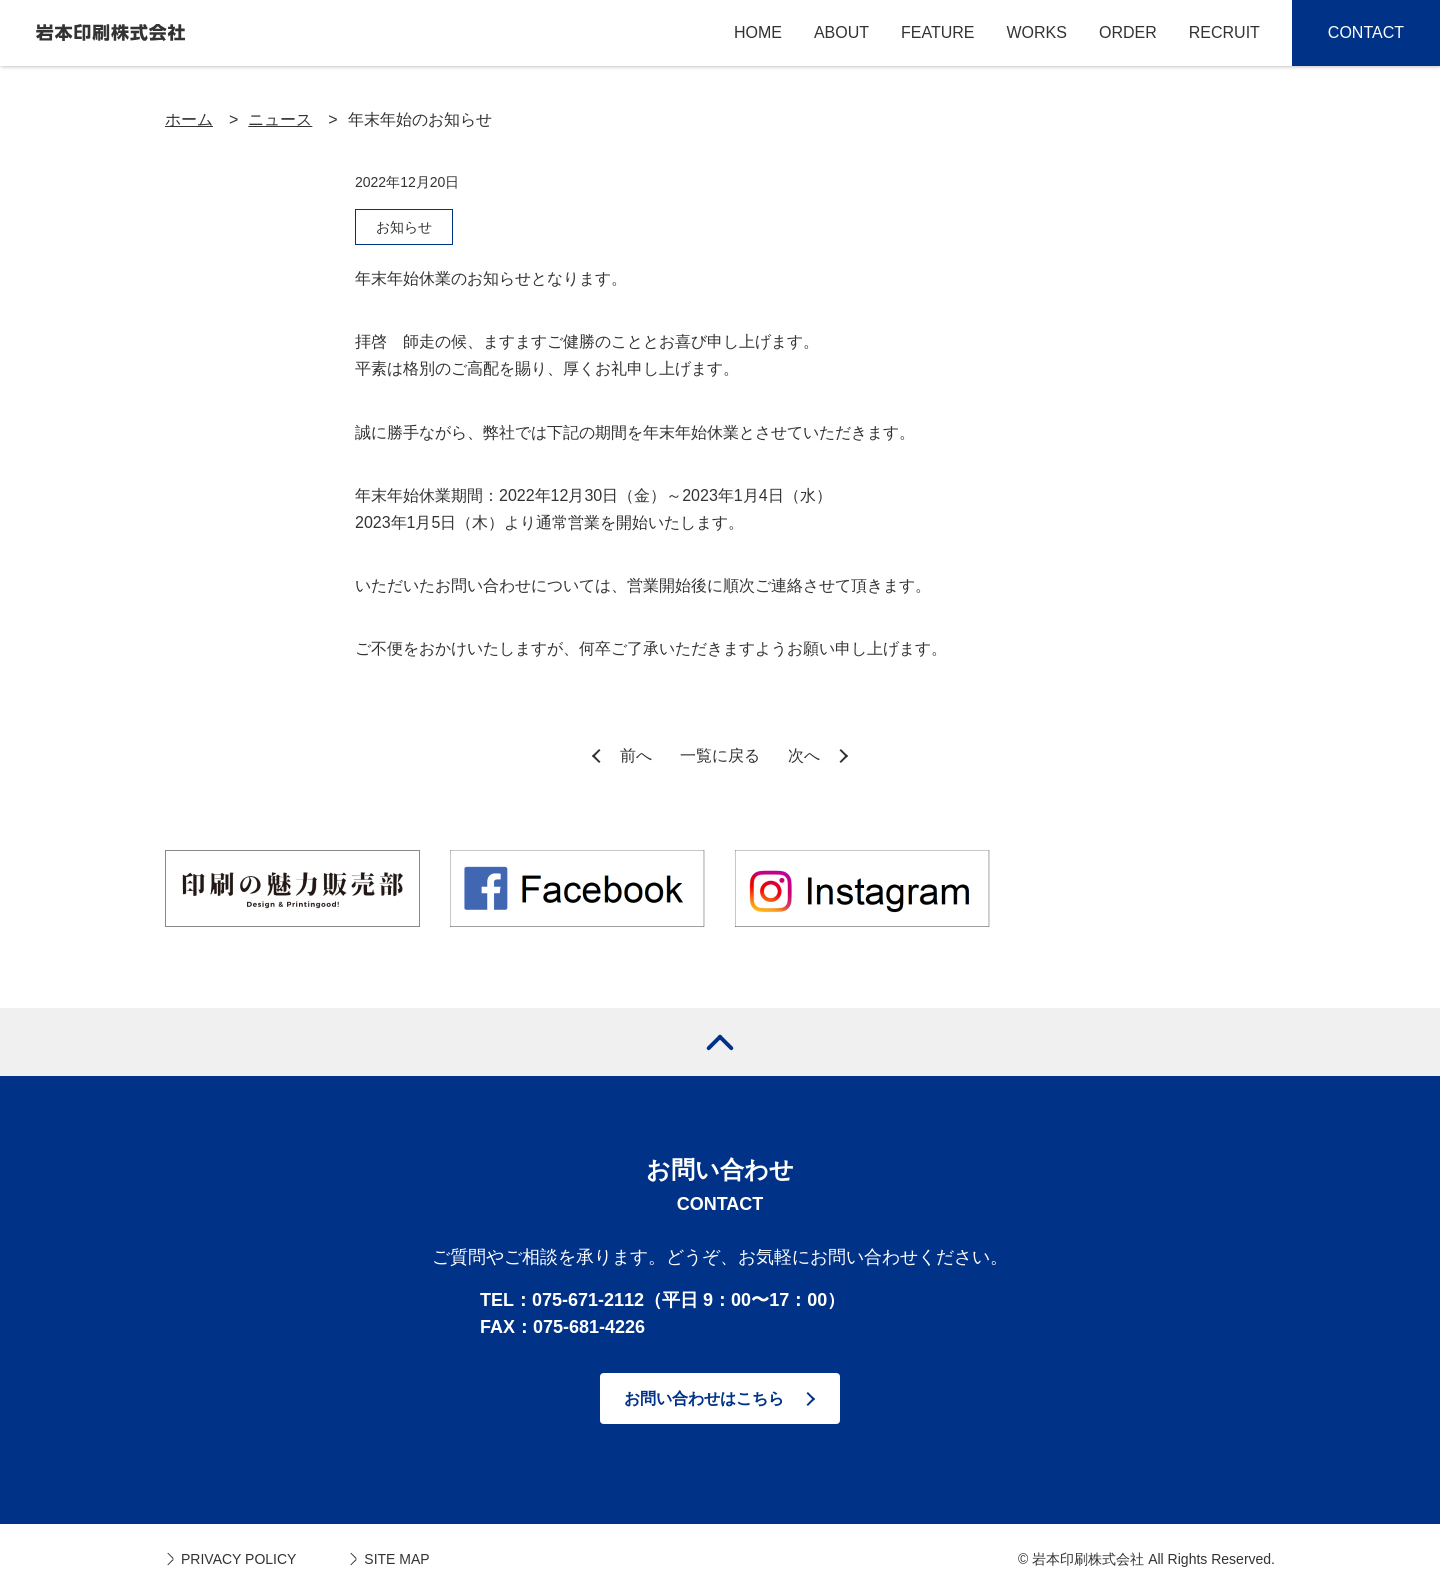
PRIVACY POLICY (238, 1559)
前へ (636, 755)
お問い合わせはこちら (704, 1398)
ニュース (280, 119)
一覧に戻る (720, 755)
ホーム (189, 119)
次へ (804, 755)
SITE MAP (396, 1559)
